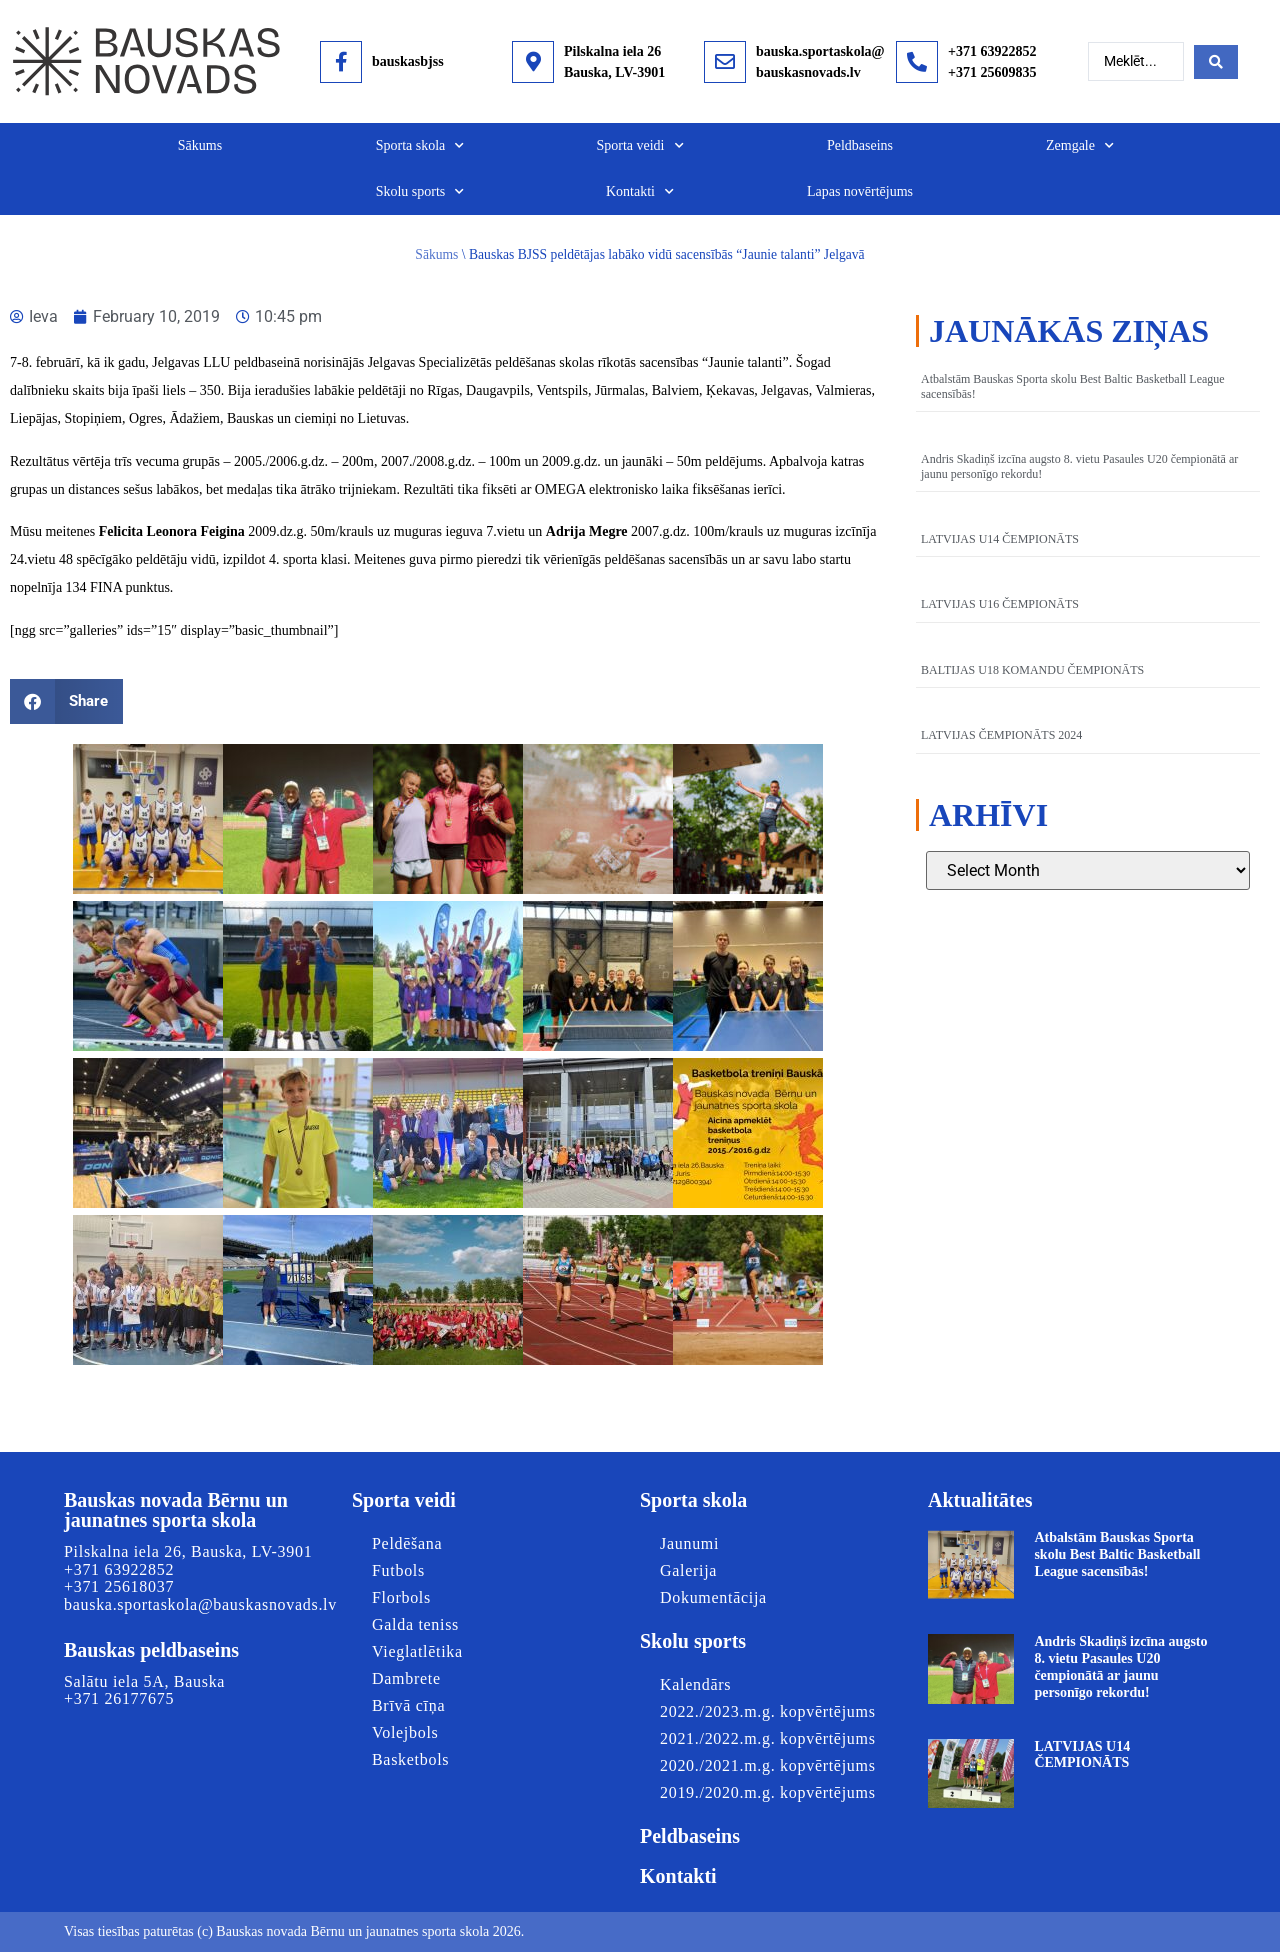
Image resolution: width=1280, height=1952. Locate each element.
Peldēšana (407, 1543)
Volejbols (405, 1732)
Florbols (401, 1597)
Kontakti (640, 192)
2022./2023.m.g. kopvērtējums (768, 1711)
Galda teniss (415, 1624)
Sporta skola (420, 146)
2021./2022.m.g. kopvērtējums (768, 1738)
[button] (66, 701)
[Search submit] (1216, 62)
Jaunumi (689, 1543)
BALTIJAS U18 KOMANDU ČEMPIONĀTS (1032, 670)
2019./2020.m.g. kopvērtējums (768, 1792)
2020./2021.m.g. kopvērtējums (768, 1765)
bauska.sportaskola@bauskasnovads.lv (200, 1604)
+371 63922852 (992, 51)
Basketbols (410, 1759)
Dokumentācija (713, 1597)
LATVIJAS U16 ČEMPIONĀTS (1000, 604)
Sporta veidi (639, 146)
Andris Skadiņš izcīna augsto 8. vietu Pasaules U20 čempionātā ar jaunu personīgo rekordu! (1120, 1666)
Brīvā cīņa (408, 1705)
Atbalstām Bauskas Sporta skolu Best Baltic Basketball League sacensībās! (1117, 1554)
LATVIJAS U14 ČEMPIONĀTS (1000, 539)
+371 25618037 (119, 1586)
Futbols (398, 1570)
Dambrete (406, 1678)
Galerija (688, 1570)
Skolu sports (420, 192)
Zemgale (1080, 146)
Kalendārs (695, 1684)
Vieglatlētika (417, 1651)
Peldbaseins (860, 145)
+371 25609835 (992, 72)
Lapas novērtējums (860, 191)
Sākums (200, 145)
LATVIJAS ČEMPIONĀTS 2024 (1001, 735)
